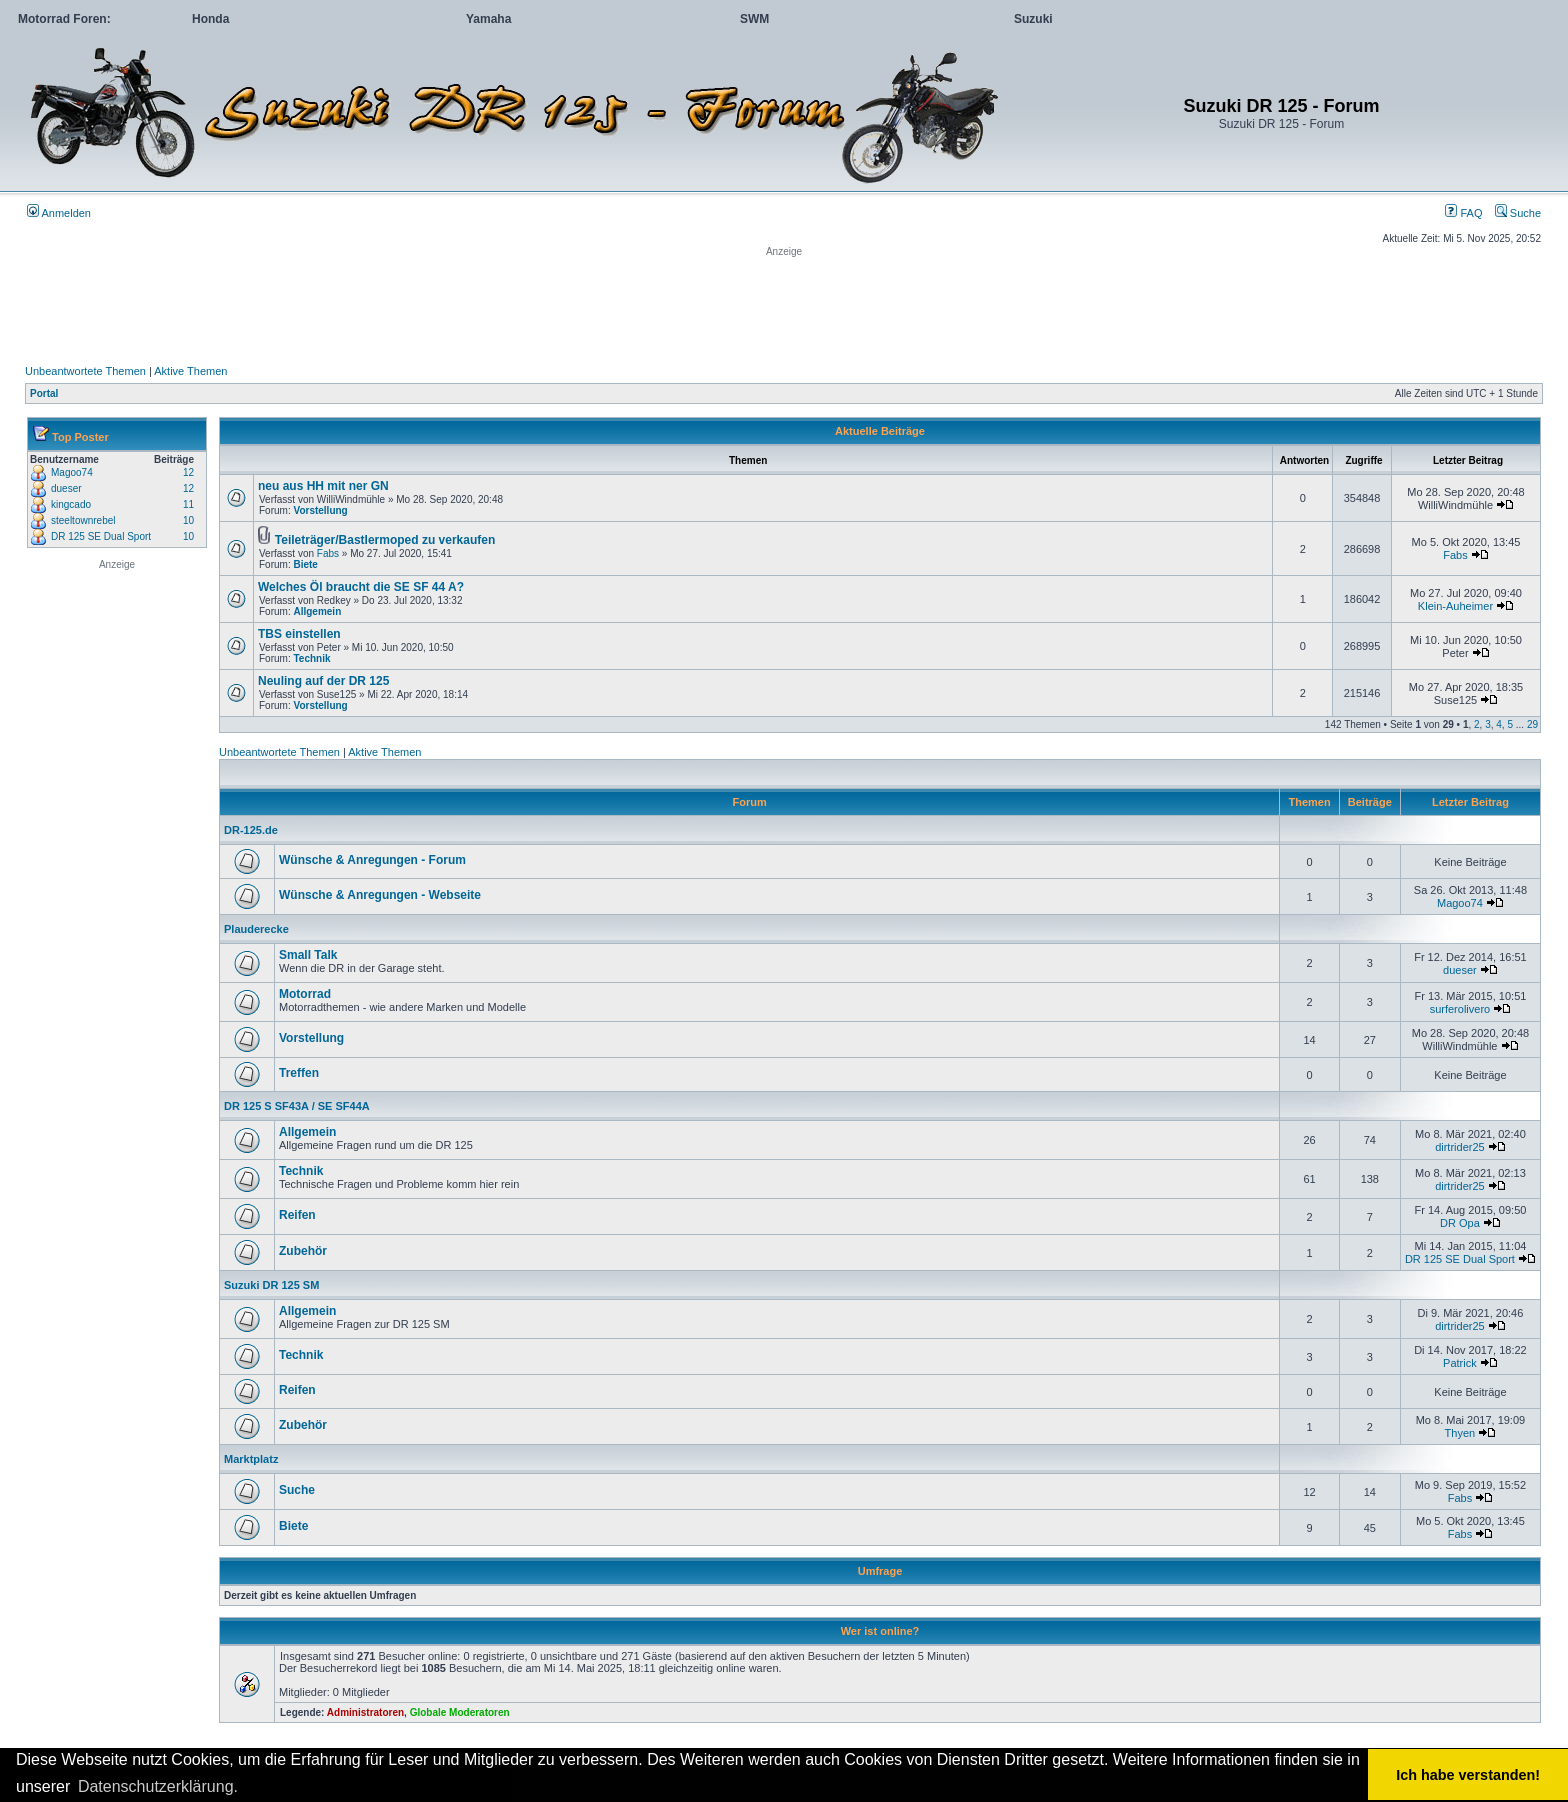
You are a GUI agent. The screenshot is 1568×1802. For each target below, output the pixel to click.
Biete (305, 564)
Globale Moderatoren (460, 1712)
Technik (311, 658)
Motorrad (305, 994)
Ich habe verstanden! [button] (1468, 1775)
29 (1532, 724)
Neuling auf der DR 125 (323, 681)
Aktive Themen (190, 371)
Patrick (1460, 1363)
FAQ (1463, 213)
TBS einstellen (299, 634)
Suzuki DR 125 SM (271, 1285)
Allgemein (317, 611)
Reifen (297, 1215)
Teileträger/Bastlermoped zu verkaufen (385, 540)
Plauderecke (256, 929)
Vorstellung (320, 510)
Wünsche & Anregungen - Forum (372, 860)
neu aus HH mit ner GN (323, 486)
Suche (1518, 213)
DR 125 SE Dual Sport (101, 536)
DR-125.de (251, 830)
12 (188, 472)
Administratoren (365, 1712)
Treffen (299, 1073)
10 (188, 520)
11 (188, 504)
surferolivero (1460, 1009)
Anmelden (59, 213)
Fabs (328, 553)
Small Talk (308, 955)
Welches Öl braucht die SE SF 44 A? (361, 587)
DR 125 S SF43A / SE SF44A (297, 1106)
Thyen (1460, 1433)
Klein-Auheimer (1455, 606)
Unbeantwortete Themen (85, 371)
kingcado (71, 504)
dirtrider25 (1460, 1147)
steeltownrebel (83, 520)
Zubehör (303, 1251)
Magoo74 (72, 472)
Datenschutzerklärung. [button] (158, 1786)
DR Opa (1460, 1223)
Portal (44, 393)
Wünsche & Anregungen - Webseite (380, 895)
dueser (66, 488)
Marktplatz (251, 1459)
